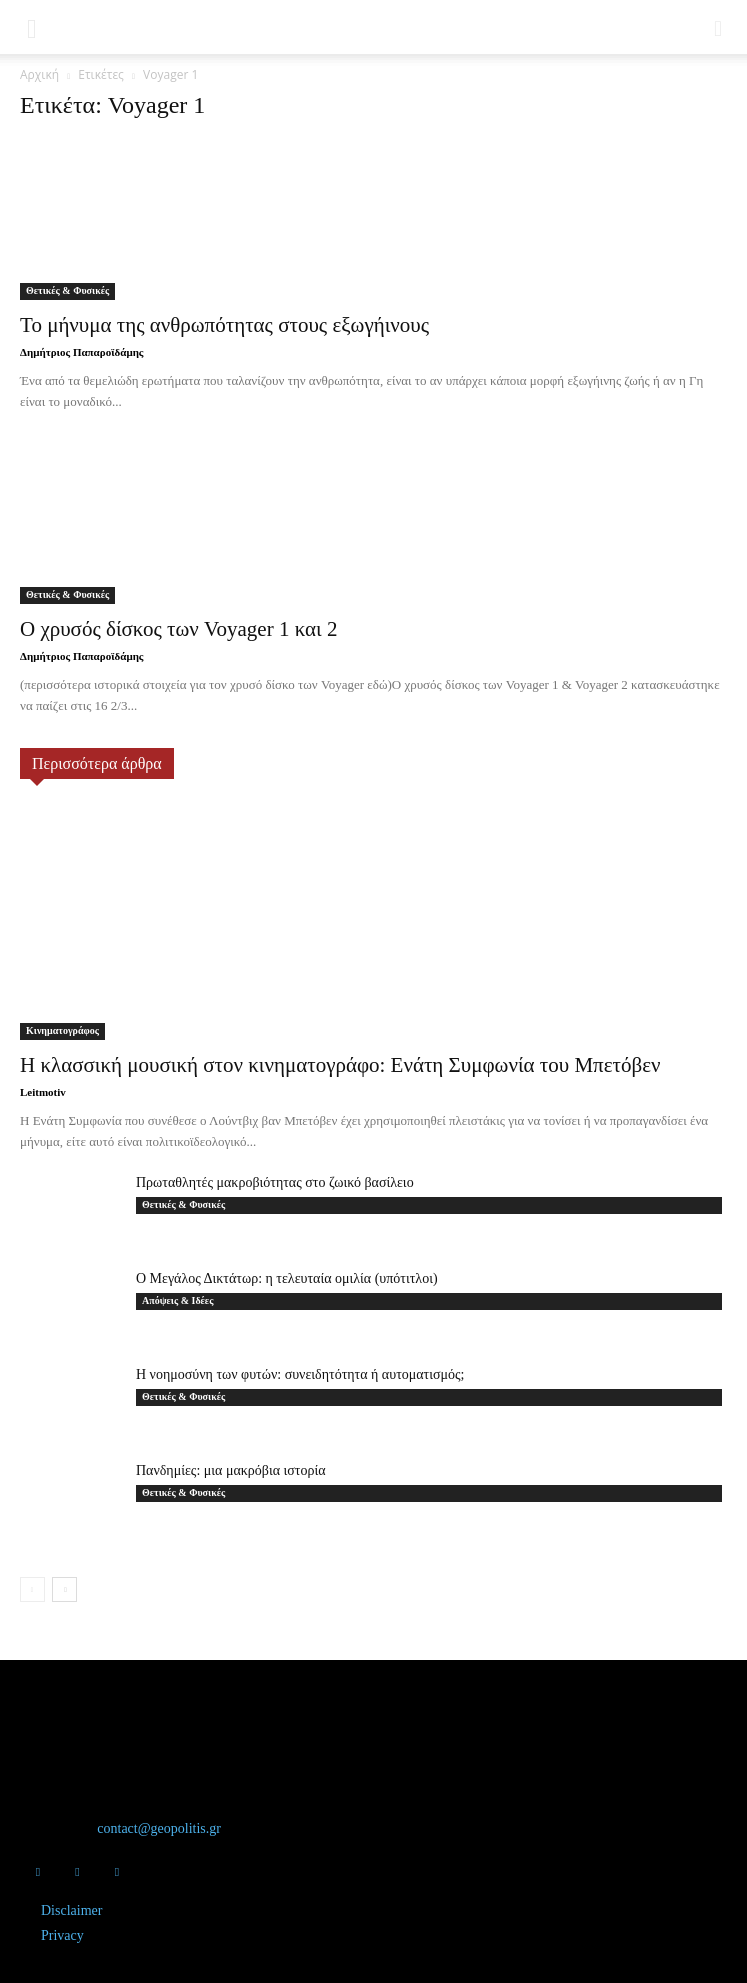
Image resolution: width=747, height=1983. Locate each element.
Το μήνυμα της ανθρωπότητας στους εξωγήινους (224, 325)
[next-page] (64, 1589)
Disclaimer (71, 1910)
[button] (32, 27)
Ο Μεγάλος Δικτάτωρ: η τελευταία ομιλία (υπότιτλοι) (287, 1278)
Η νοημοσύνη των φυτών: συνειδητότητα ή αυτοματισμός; (300, 1374)
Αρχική (39, 74)
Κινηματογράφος (62, 1030)
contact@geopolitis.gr (159, 1828)
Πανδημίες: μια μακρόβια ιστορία (231, 1470)
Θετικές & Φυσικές (67, 290)
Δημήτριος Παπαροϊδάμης (82, 352)
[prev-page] (32, 1589)
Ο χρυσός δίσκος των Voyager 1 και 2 (178, 629)
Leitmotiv (43, 1092)
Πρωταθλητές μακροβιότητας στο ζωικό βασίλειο (275, 1182)
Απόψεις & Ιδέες (177, 1300)
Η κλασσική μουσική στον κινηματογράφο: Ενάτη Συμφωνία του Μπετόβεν (340, 1065)
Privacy (62, 1935)
